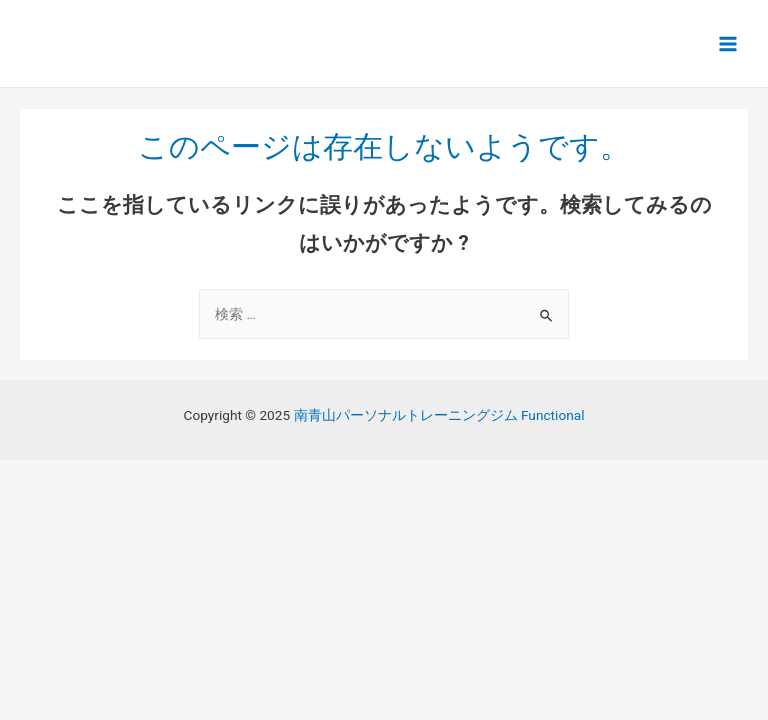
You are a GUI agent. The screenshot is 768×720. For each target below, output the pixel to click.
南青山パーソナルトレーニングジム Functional (439, 415)
